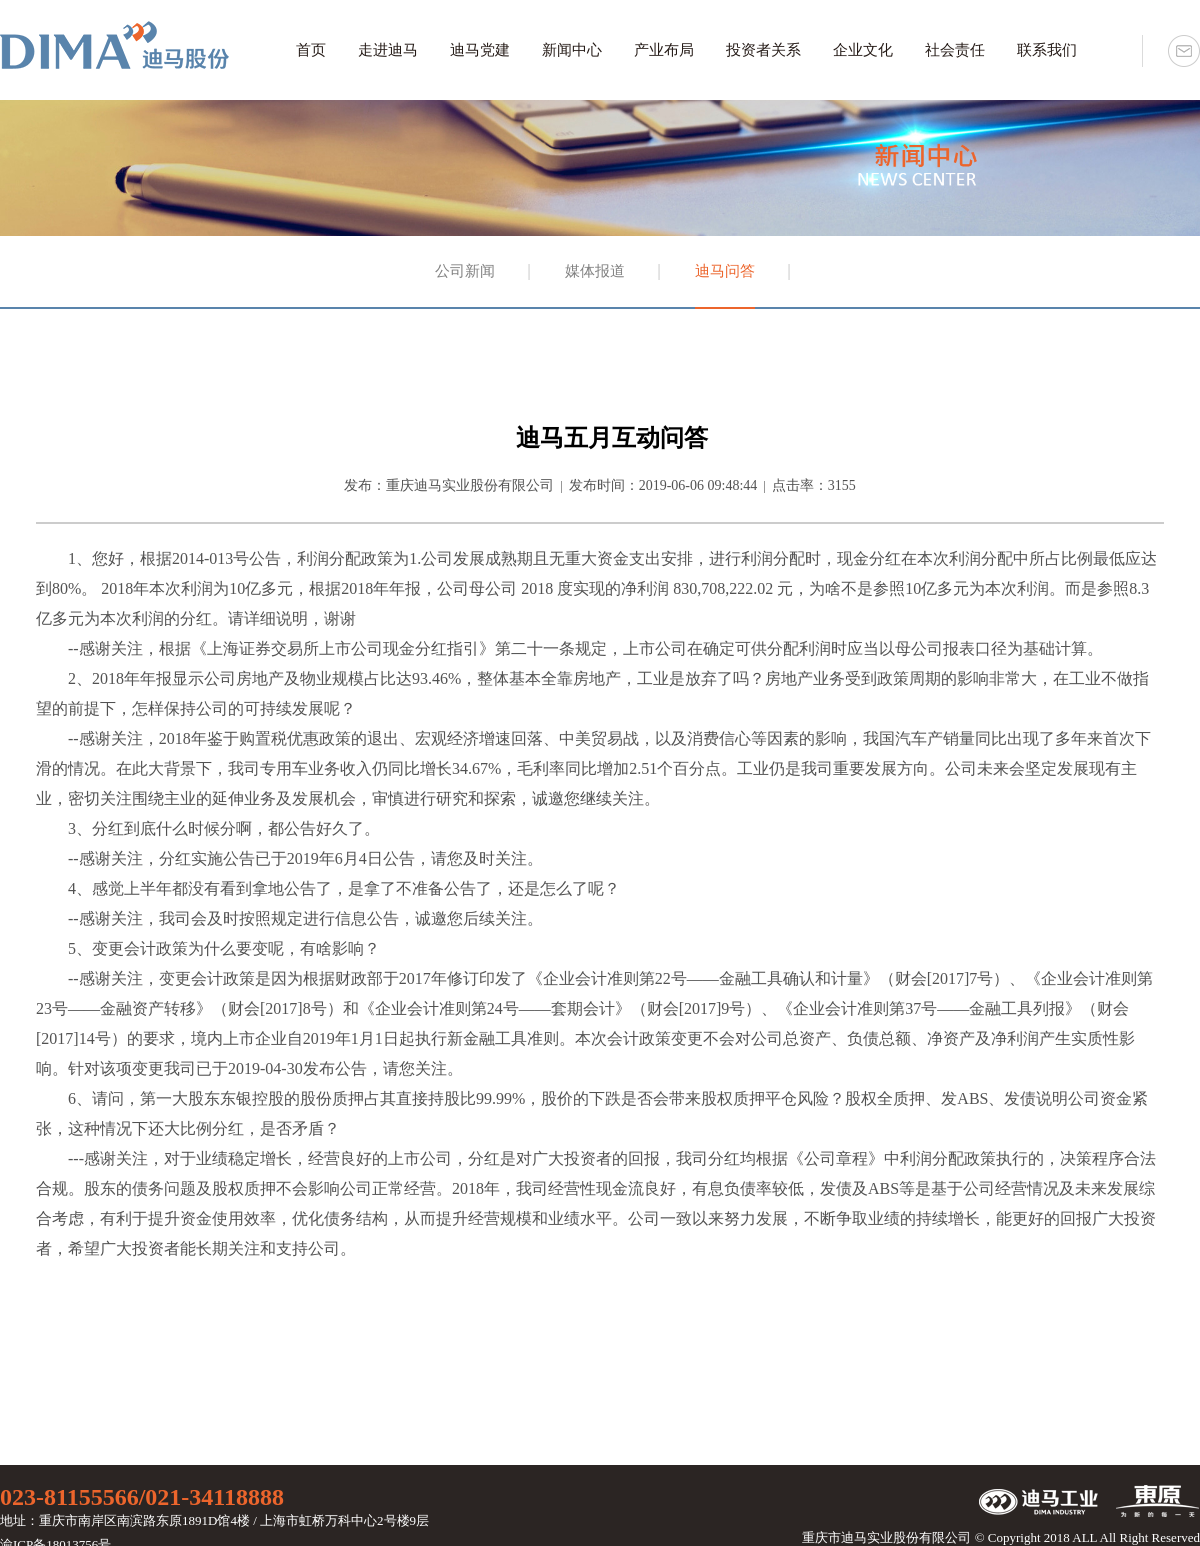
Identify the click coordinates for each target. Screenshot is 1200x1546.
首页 (311, 50)
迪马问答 (725, 271)
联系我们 (1047, 50)
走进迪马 (388, 50)
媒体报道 (595, 271)
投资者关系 (763, 50)
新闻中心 (572, 50)
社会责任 (955, 50)
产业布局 (664, 50)
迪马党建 (480, 50)
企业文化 (863, 50)
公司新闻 (465, 271)
